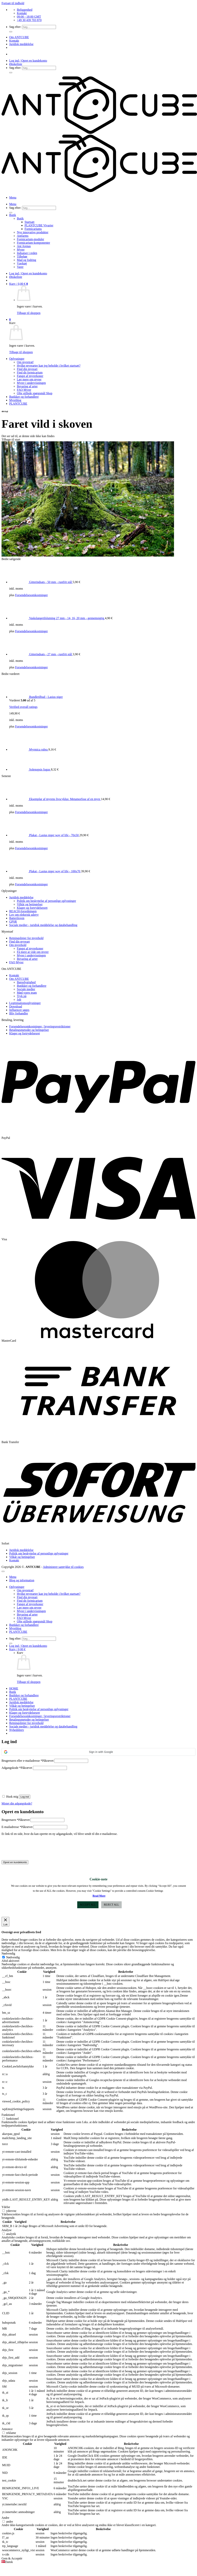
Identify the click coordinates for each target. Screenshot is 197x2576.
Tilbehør (22, 256)
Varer (20, 266)
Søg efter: (15, 26)
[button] (28, 60)
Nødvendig (13, 1957)
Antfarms (22, 235)
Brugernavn (16, 1819)
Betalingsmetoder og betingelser (29, 1030)
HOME (13, 1688)
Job (19, 999)
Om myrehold (17, 945)
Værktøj (22, 263)
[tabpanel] (98, 2038)
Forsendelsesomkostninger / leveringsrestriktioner (40, 1026)
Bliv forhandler (18, 1013)
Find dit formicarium (30, 372)
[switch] (3, 2118)
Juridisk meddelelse (21, 44)
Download (15, 1006)
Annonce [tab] (7, 2429)
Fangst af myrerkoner (30, 376)
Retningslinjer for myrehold (26, 938)
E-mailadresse (17, 1827)
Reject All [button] (111, 1904)
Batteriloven (16, 918)
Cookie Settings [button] (154, 1890)
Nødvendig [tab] (8, 1953)
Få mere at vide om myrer (33, 952)
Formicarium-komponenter (33, 242)
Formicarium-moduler (30, 239)
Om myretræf (25, 362)
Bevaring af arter (27, 386)
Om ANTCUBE (19, 37)
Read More (99, 1895)
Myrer (21, 249)
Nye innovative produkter (32, 232)
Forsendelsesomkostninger (31, 595)
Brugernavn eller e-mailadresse (27, 1760)
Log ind (25, 1796)
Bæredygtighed (26, 982)
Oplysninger (16, 358)
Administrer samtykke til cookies (63, 1566)
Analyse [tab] (6, 2230)
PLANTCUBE (18, 403)
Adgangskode (17, 1767)
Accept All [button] (88, 1904)
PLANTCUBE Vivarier (39, 225)
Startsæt (29, 222)
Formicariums (33, 228)
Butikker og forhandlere (24, 396)
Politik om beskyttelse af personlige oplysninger (46, 900)
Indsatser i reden (27, 253)
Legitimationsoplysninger (25, 1003)
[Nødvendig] (3, 1957)
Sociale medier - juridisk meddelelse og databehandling (43, 925)
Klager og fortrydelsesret (32, 907)
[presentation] (31, 1780)
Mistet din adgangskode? (17, 1803)
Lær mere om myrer (29, 379)
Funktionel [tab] (8, 2114)
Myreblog (15, 400)
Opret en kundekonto (15, 1862)
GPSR (13, 921)
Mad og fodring (26, 260)
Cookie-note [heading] (99, 1879)
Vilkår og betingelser (30, 904)
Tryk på (21, 996)
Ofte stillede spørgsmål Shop (34, 393)
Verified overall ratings (23, 706)
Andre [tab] (5, 2517)
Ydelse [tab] (6, 2207)
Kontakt (14, 40)
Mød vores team (27, 992)
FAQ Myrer (24, 389)
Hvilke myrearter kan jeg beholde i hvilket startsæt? (48, 365)
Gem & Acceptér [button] (12, 2558)
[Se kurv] (17, 1649)
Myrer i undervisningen (31, 382)
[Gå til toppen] (3, 1571)
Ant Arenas (24, 246)
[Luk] (5, 1921)
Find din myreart (27, 369)
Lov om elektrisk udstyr (24, 914)
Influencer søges (19, 1010)
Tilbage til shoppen (28, 313)
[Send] (10, 31)
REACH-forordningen (23, 911)
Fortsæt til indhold (13, 3)
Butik (12, 215)
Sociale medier (26, 989)
